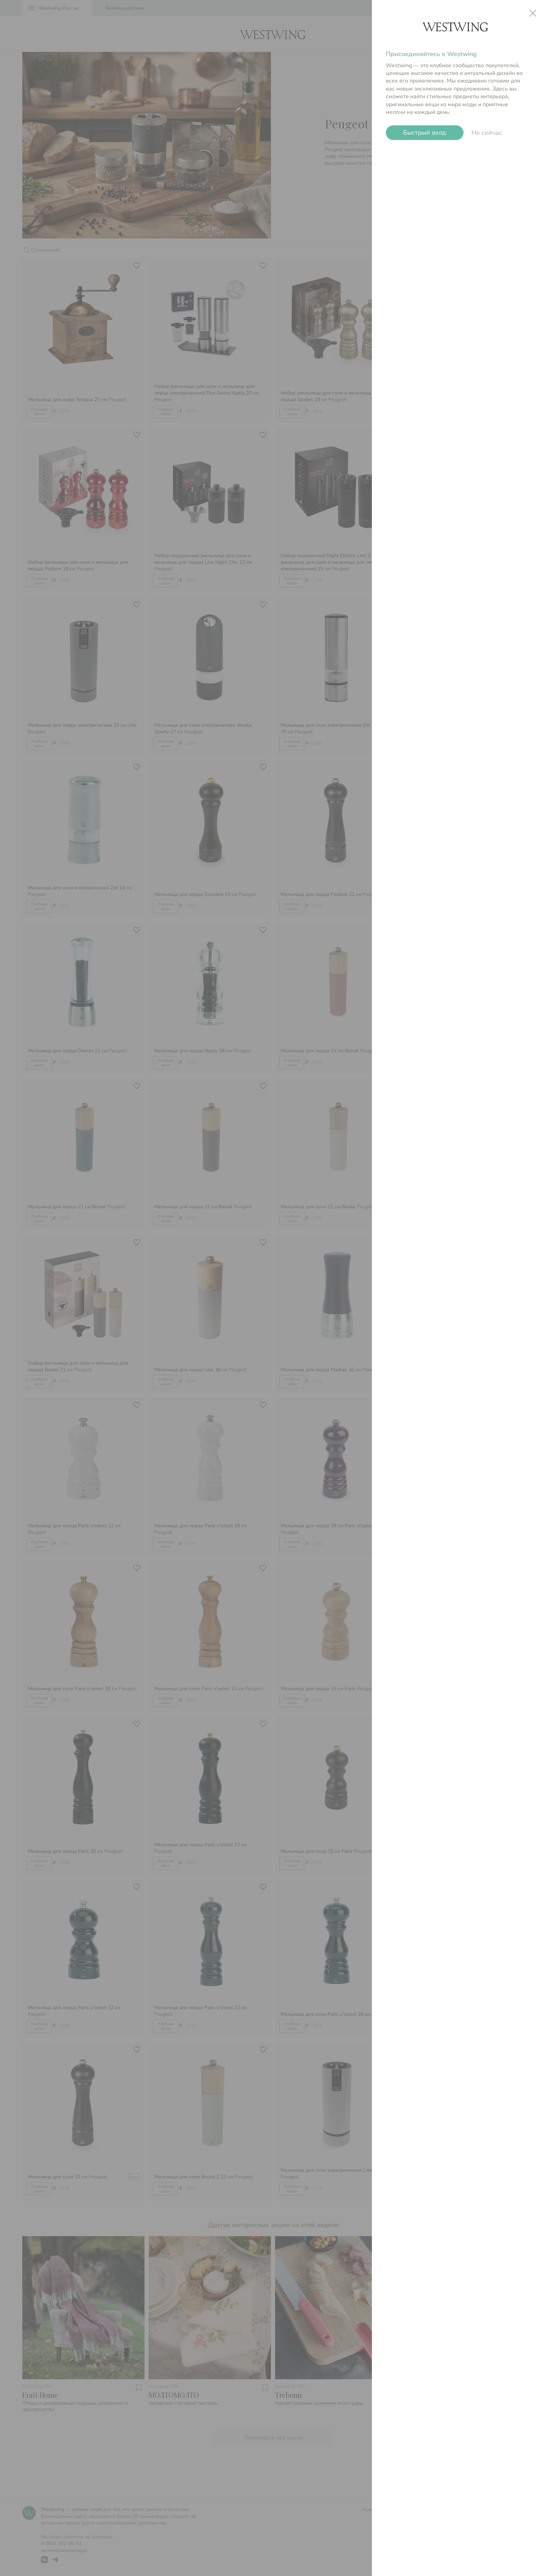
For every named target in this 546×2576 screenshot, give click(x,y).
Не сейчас (486, 132)
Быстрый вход (424, 132)
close (532, 13)
